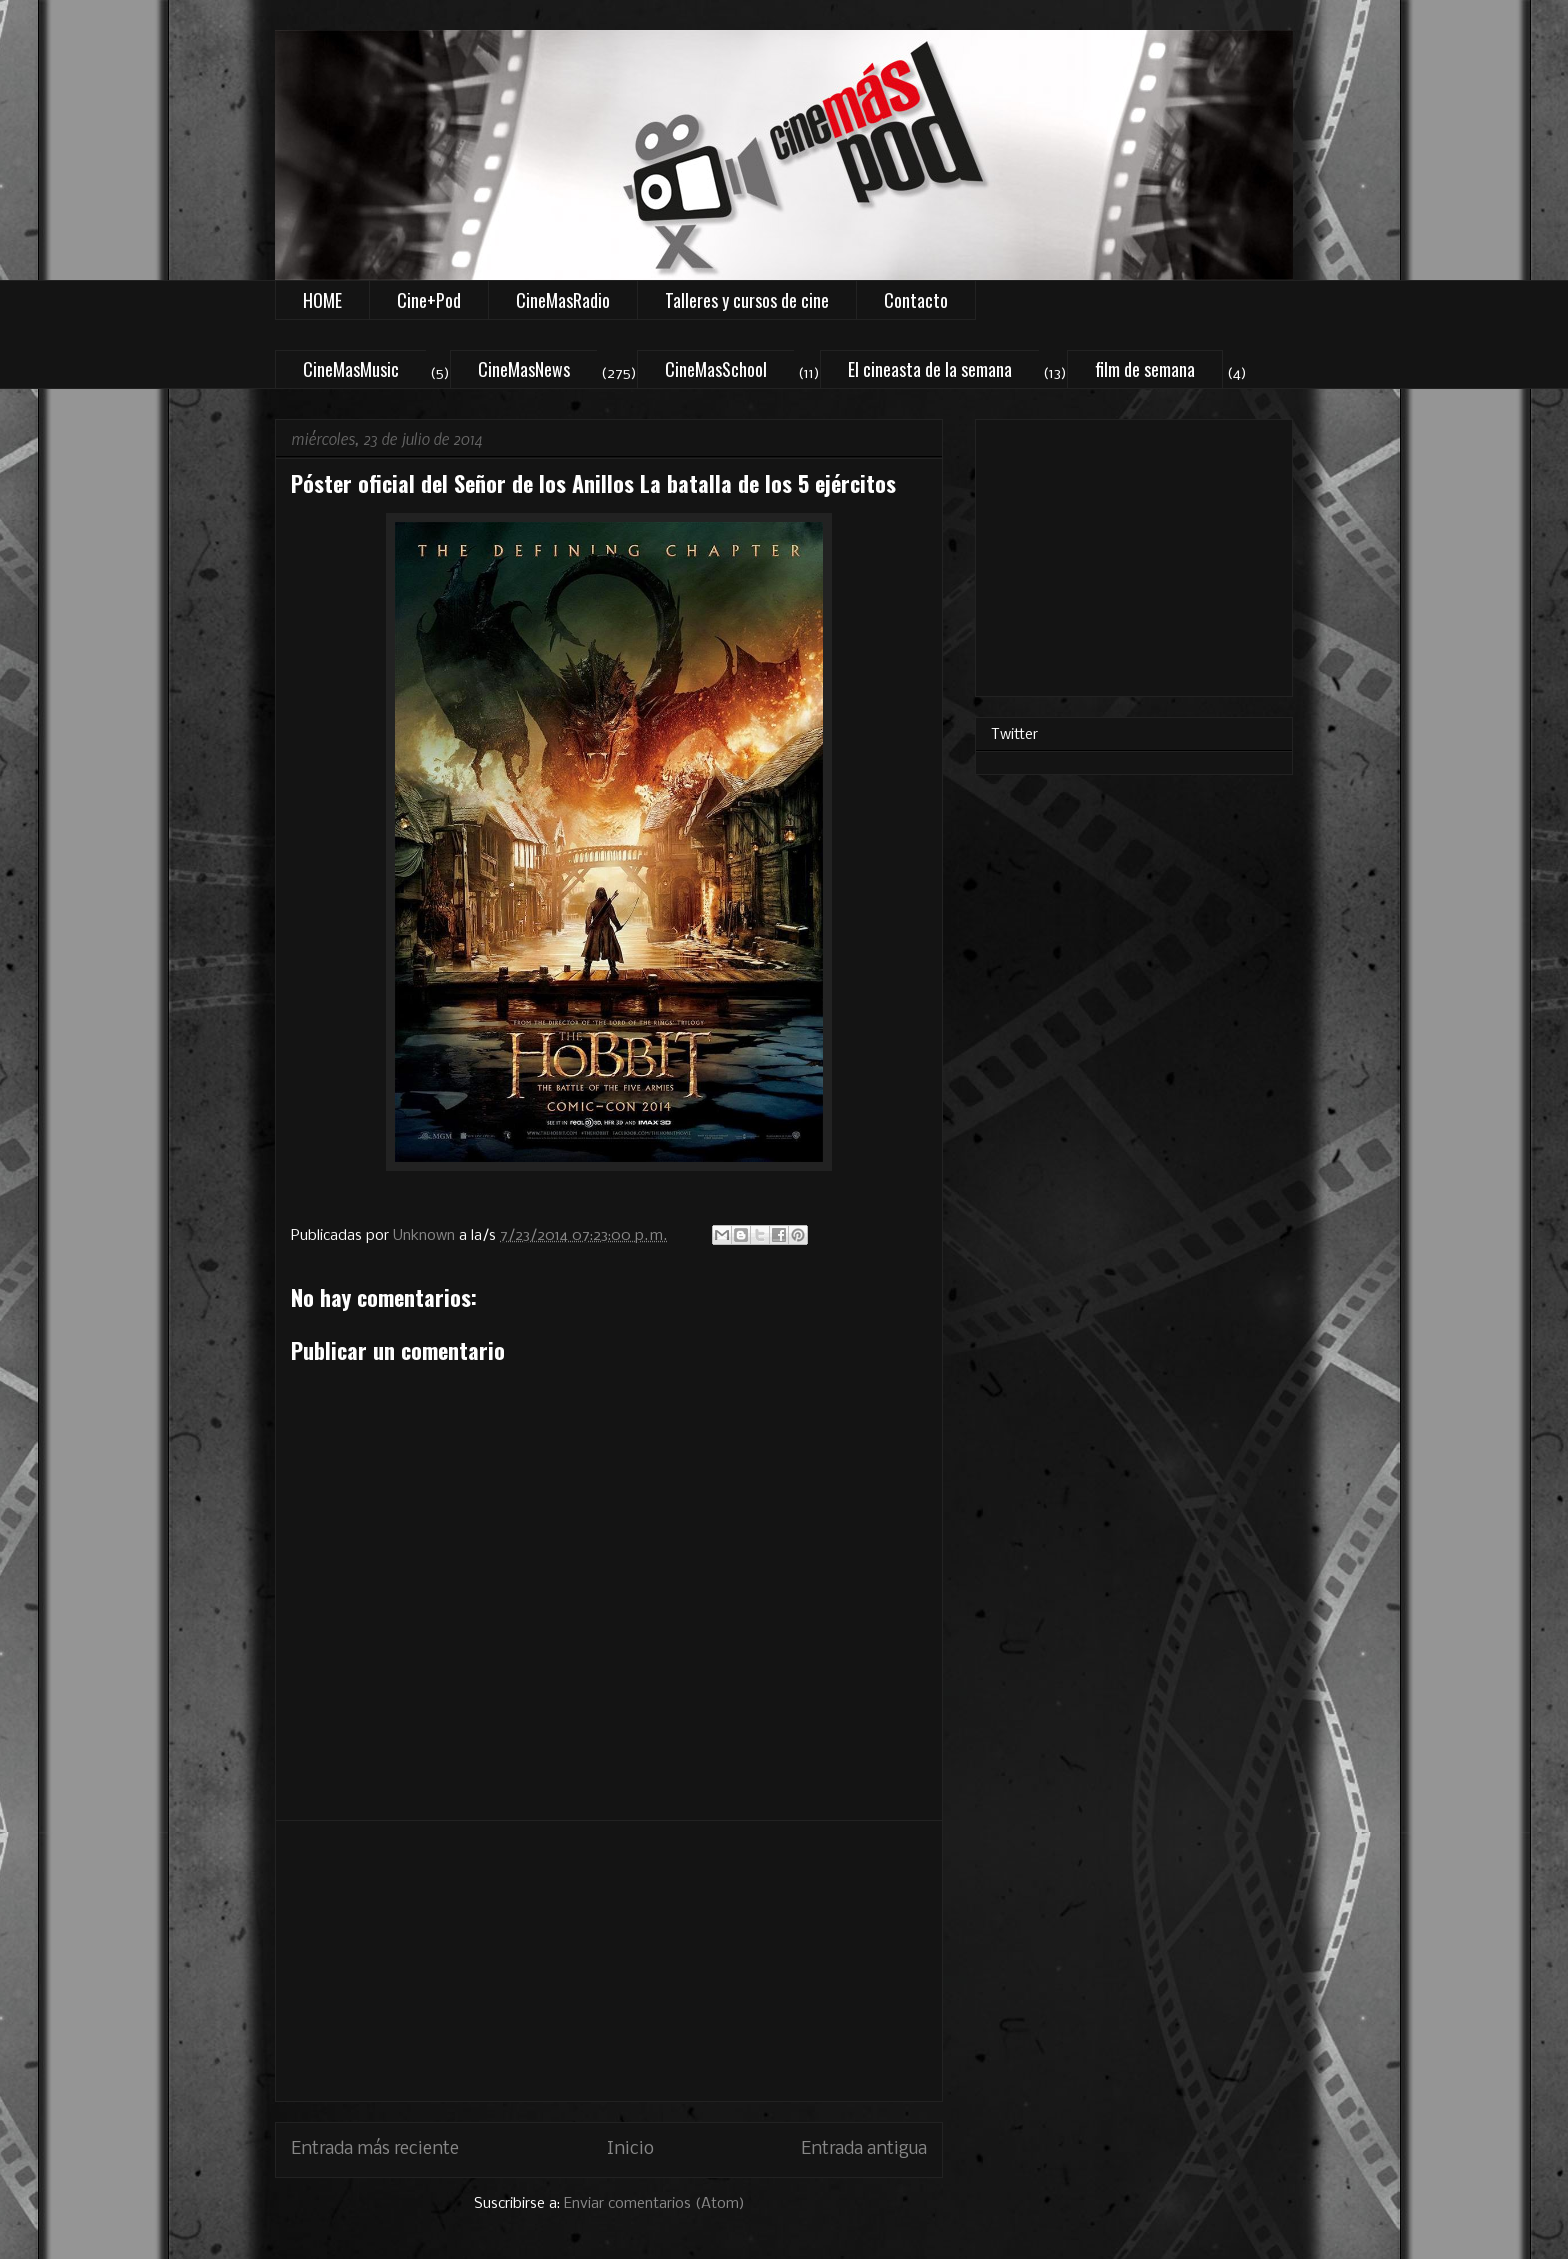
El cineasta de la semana (930, 369)
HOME (322, 300)
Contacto (916, 300)
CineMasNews (524, 369)
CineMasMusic (351, 369)
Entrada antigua (864, 2149)
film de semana (1145, 369)
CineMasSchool (716, 369)
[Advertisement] (609, 1961)
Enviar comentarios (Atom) (654, 2204)
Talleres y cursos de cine (747, 300)
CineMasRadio (563, 300)
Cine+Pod (429, 300)
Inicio (630, 2149)
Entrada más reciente (375, 2149)
